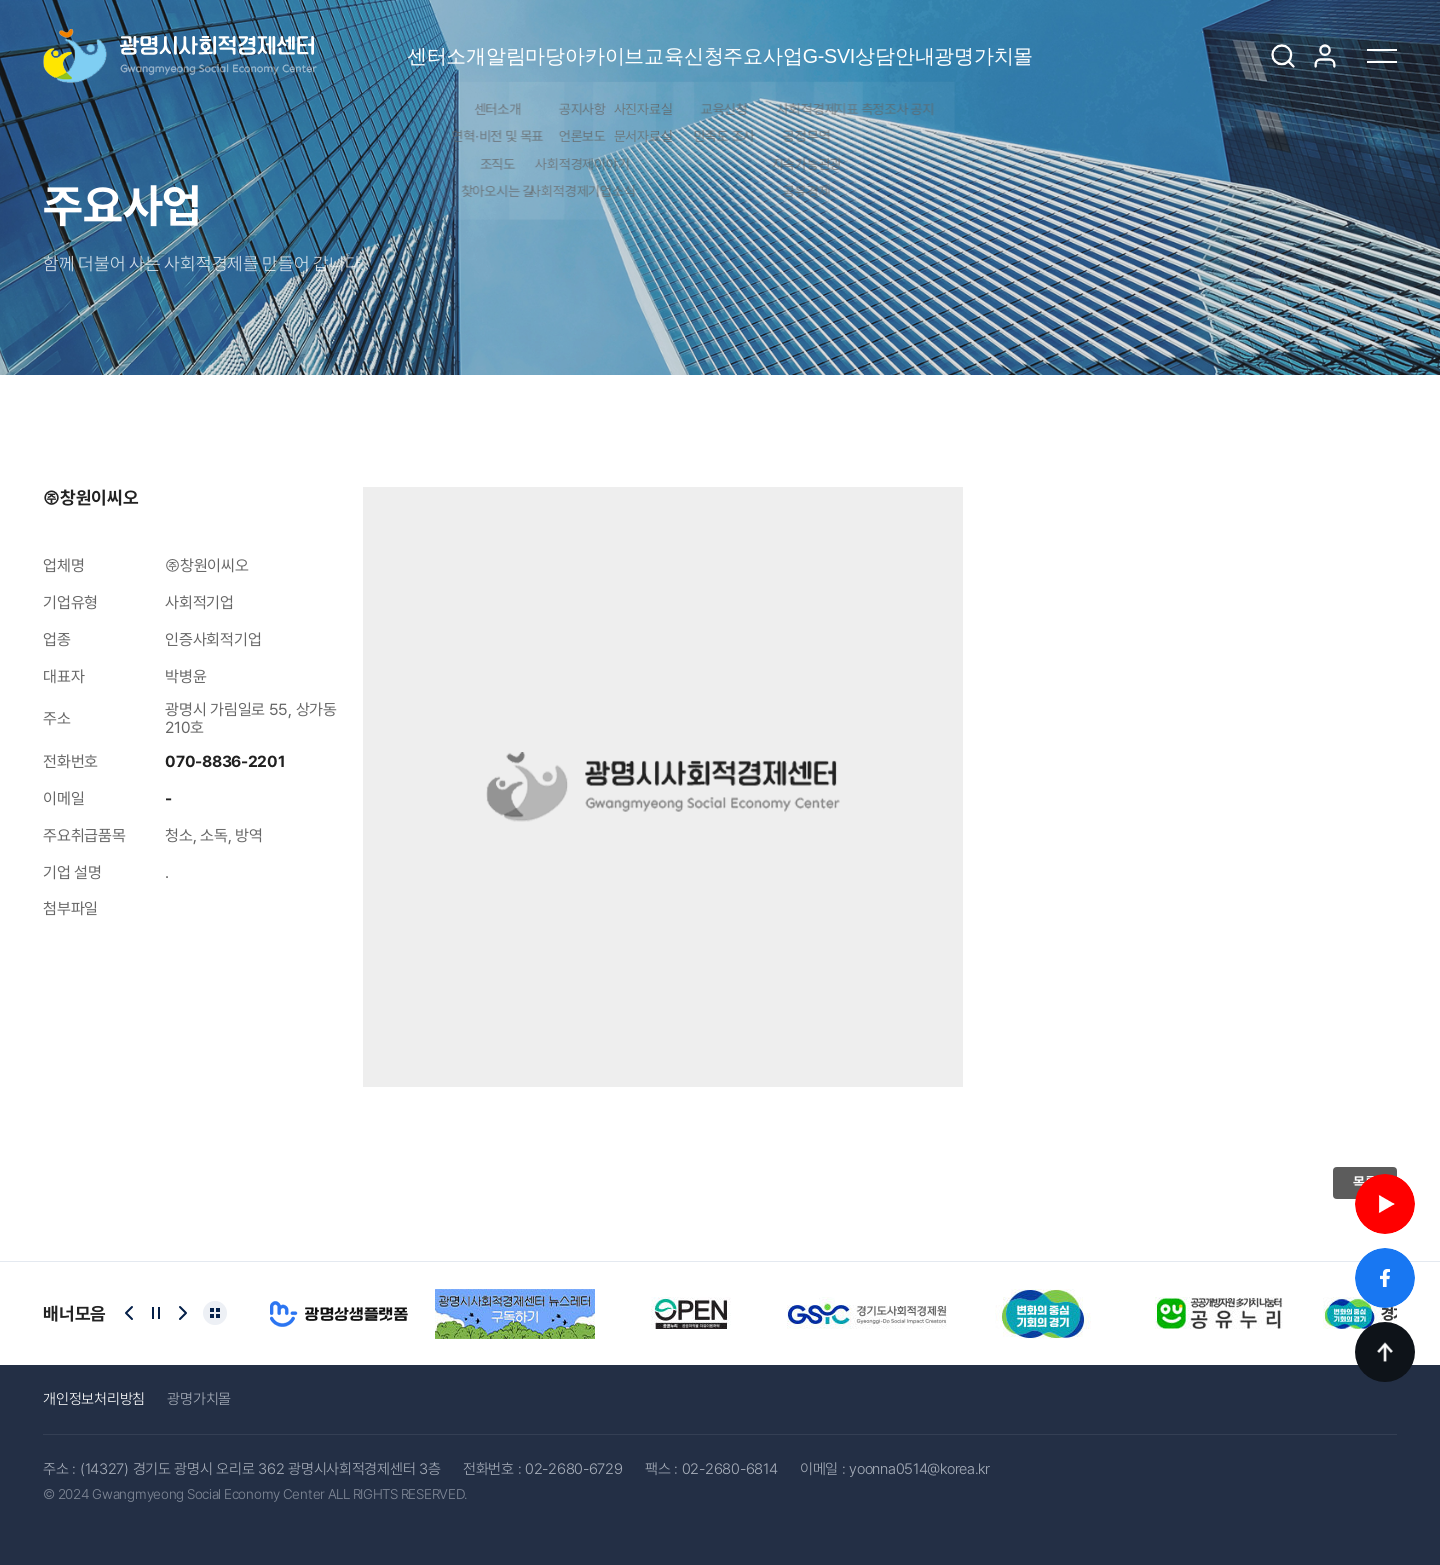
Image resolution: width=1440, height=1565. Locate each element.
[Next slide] (183, 1313)
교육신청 (666, 42)
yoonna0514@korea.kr (919, 1469)
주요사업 (801, 42)
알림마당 (396, 42)
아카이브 (531, 42)
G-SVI (912, 56)
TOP (1385, 1352)
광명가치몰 (1168, 42)
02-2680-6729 (574, 1469)
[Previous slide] (129, 1313)
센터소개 (261, 42)
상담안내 (1023, 42)
